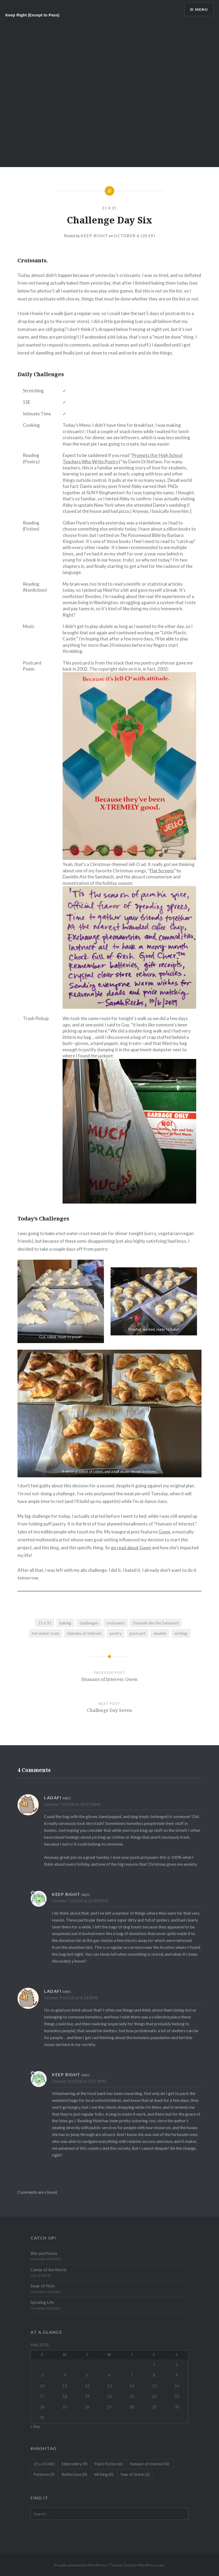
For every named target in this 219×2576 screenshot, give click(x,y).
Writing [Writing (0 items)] (103, 2474)
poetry (116, 1633)
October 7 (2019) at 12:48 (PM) (80, 1900)
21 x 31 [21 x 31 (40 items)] (44, 2463)
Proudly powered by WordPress (80, 2565)
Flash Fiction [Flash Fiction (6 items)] (108, 2463)
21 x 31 (109, 208)
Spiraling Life (42, 2302)
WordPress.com (151, 2565)
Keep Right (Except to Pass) (32, 15)
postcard (137, 1633)
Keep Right (94, 235)
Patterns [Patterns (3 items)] (44, 2474)
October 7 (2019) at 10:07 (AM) (72, 1804)
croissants (115, 1623)
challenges (89, 1623)
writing (180, 1633)
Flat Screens (162, 870)
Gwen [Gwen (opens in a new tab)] (164, 1531)
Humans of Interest (84, 1633)
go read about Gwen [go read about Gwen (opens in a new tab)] (131, 1547)
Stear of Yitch (42, 2285)
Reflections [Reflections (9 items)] (74, 2474)
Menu (201, 9)
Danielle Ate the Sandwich (156, 1623)
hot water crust (45, 1633)
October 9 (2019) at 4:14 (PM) (71, 1997)
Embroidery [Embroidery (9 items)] (74, 2463)
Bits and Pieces (43, 2253)
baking (65, 1623)
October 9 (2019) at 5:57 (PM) (79, 2081)
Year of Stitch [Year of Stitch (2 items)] (135, 2474)
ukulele (160, 1633)
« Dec (35, 2426)
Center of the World (48, 2269)
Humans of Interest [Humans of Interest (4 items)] (149, 2463)
